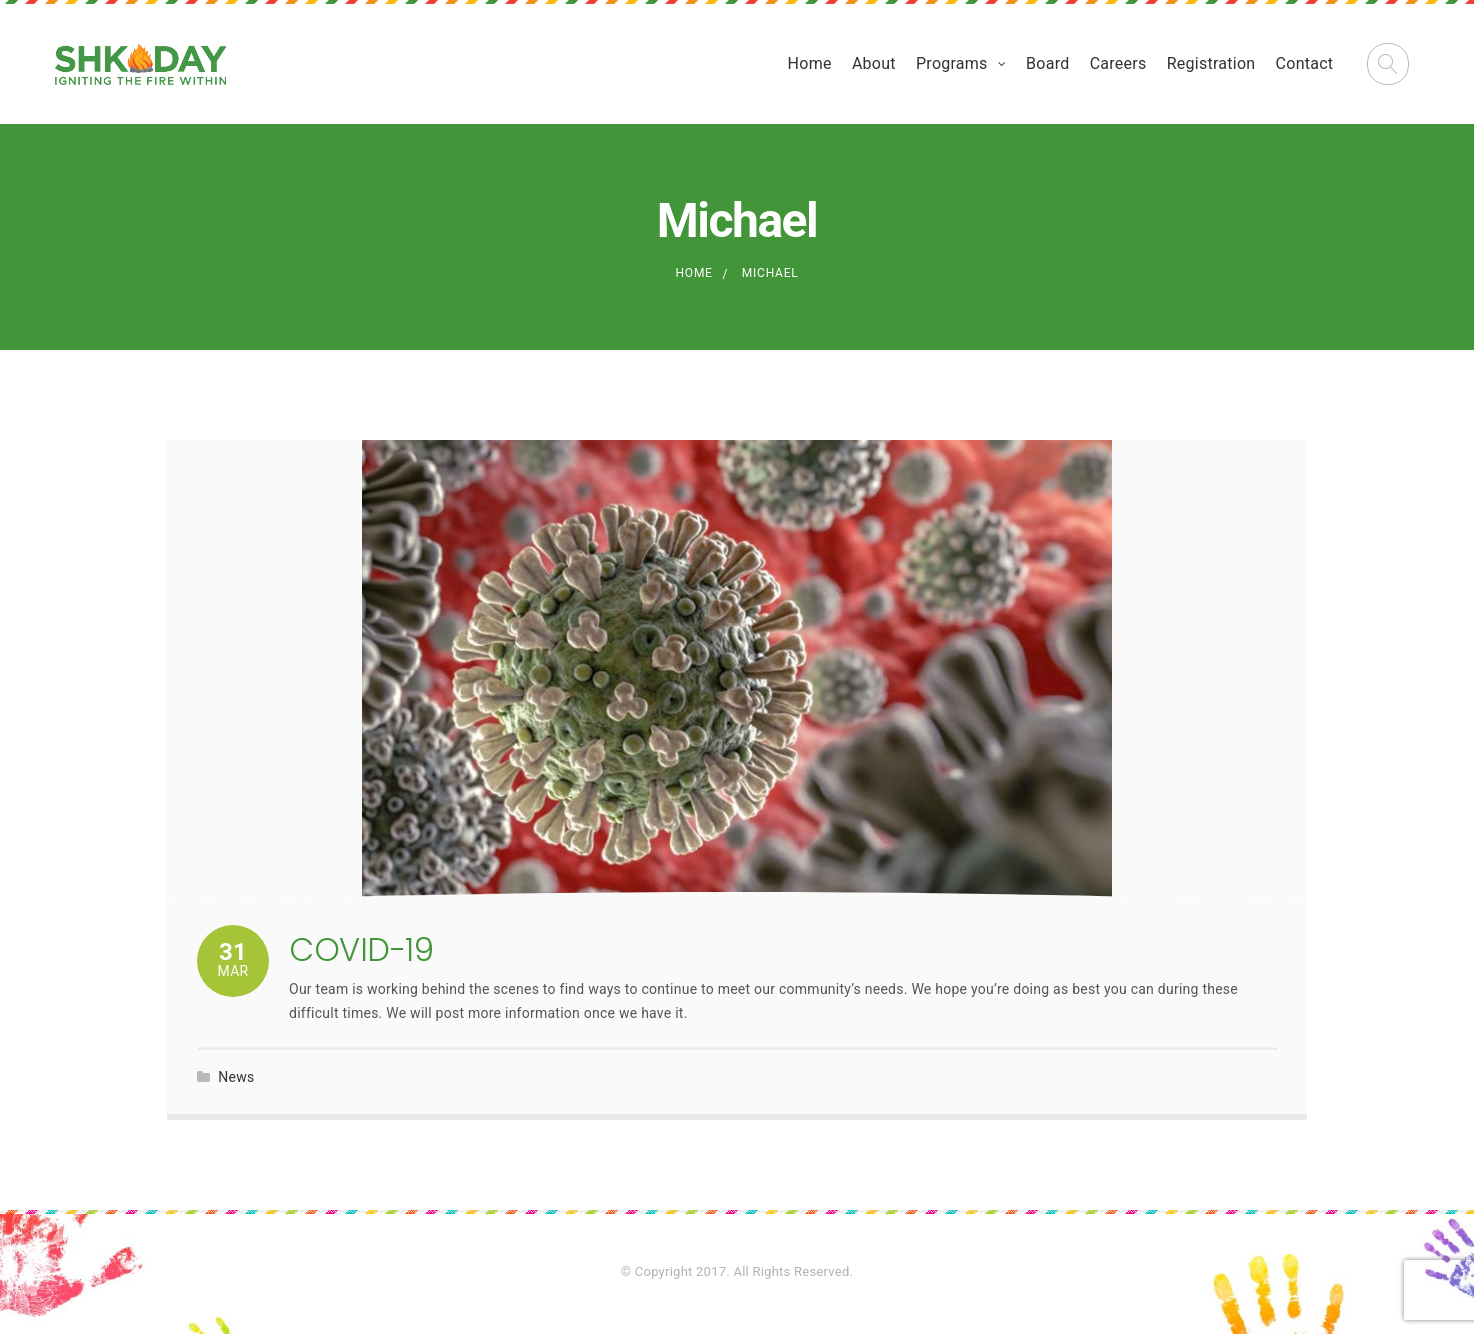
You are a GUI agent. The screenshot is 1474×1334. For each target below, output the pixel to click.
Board (1047, 63)
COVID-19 (361, 949)
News (236, 1077)
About (874, 63)
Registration (1211, 63)
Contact (1305, 63)
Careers (1118, 63)
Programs (952, 63)
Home (810, 63)
